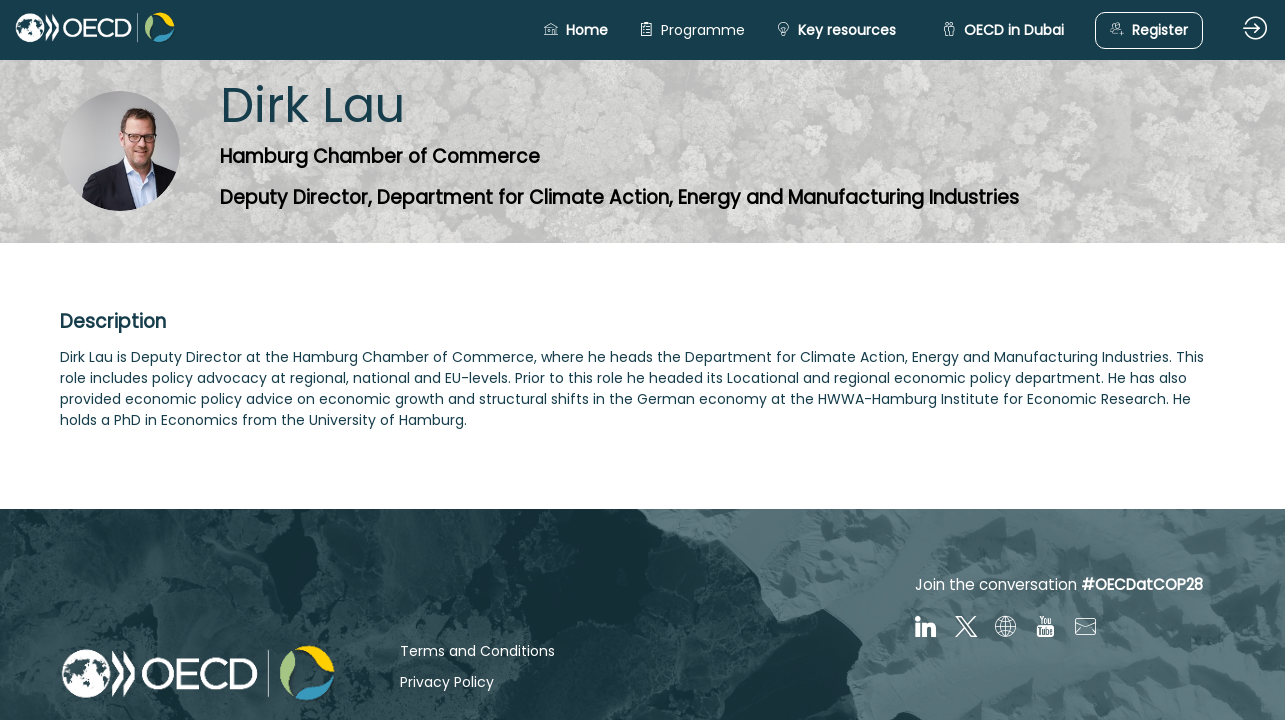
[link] (692, 30)
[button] (576, 30)
